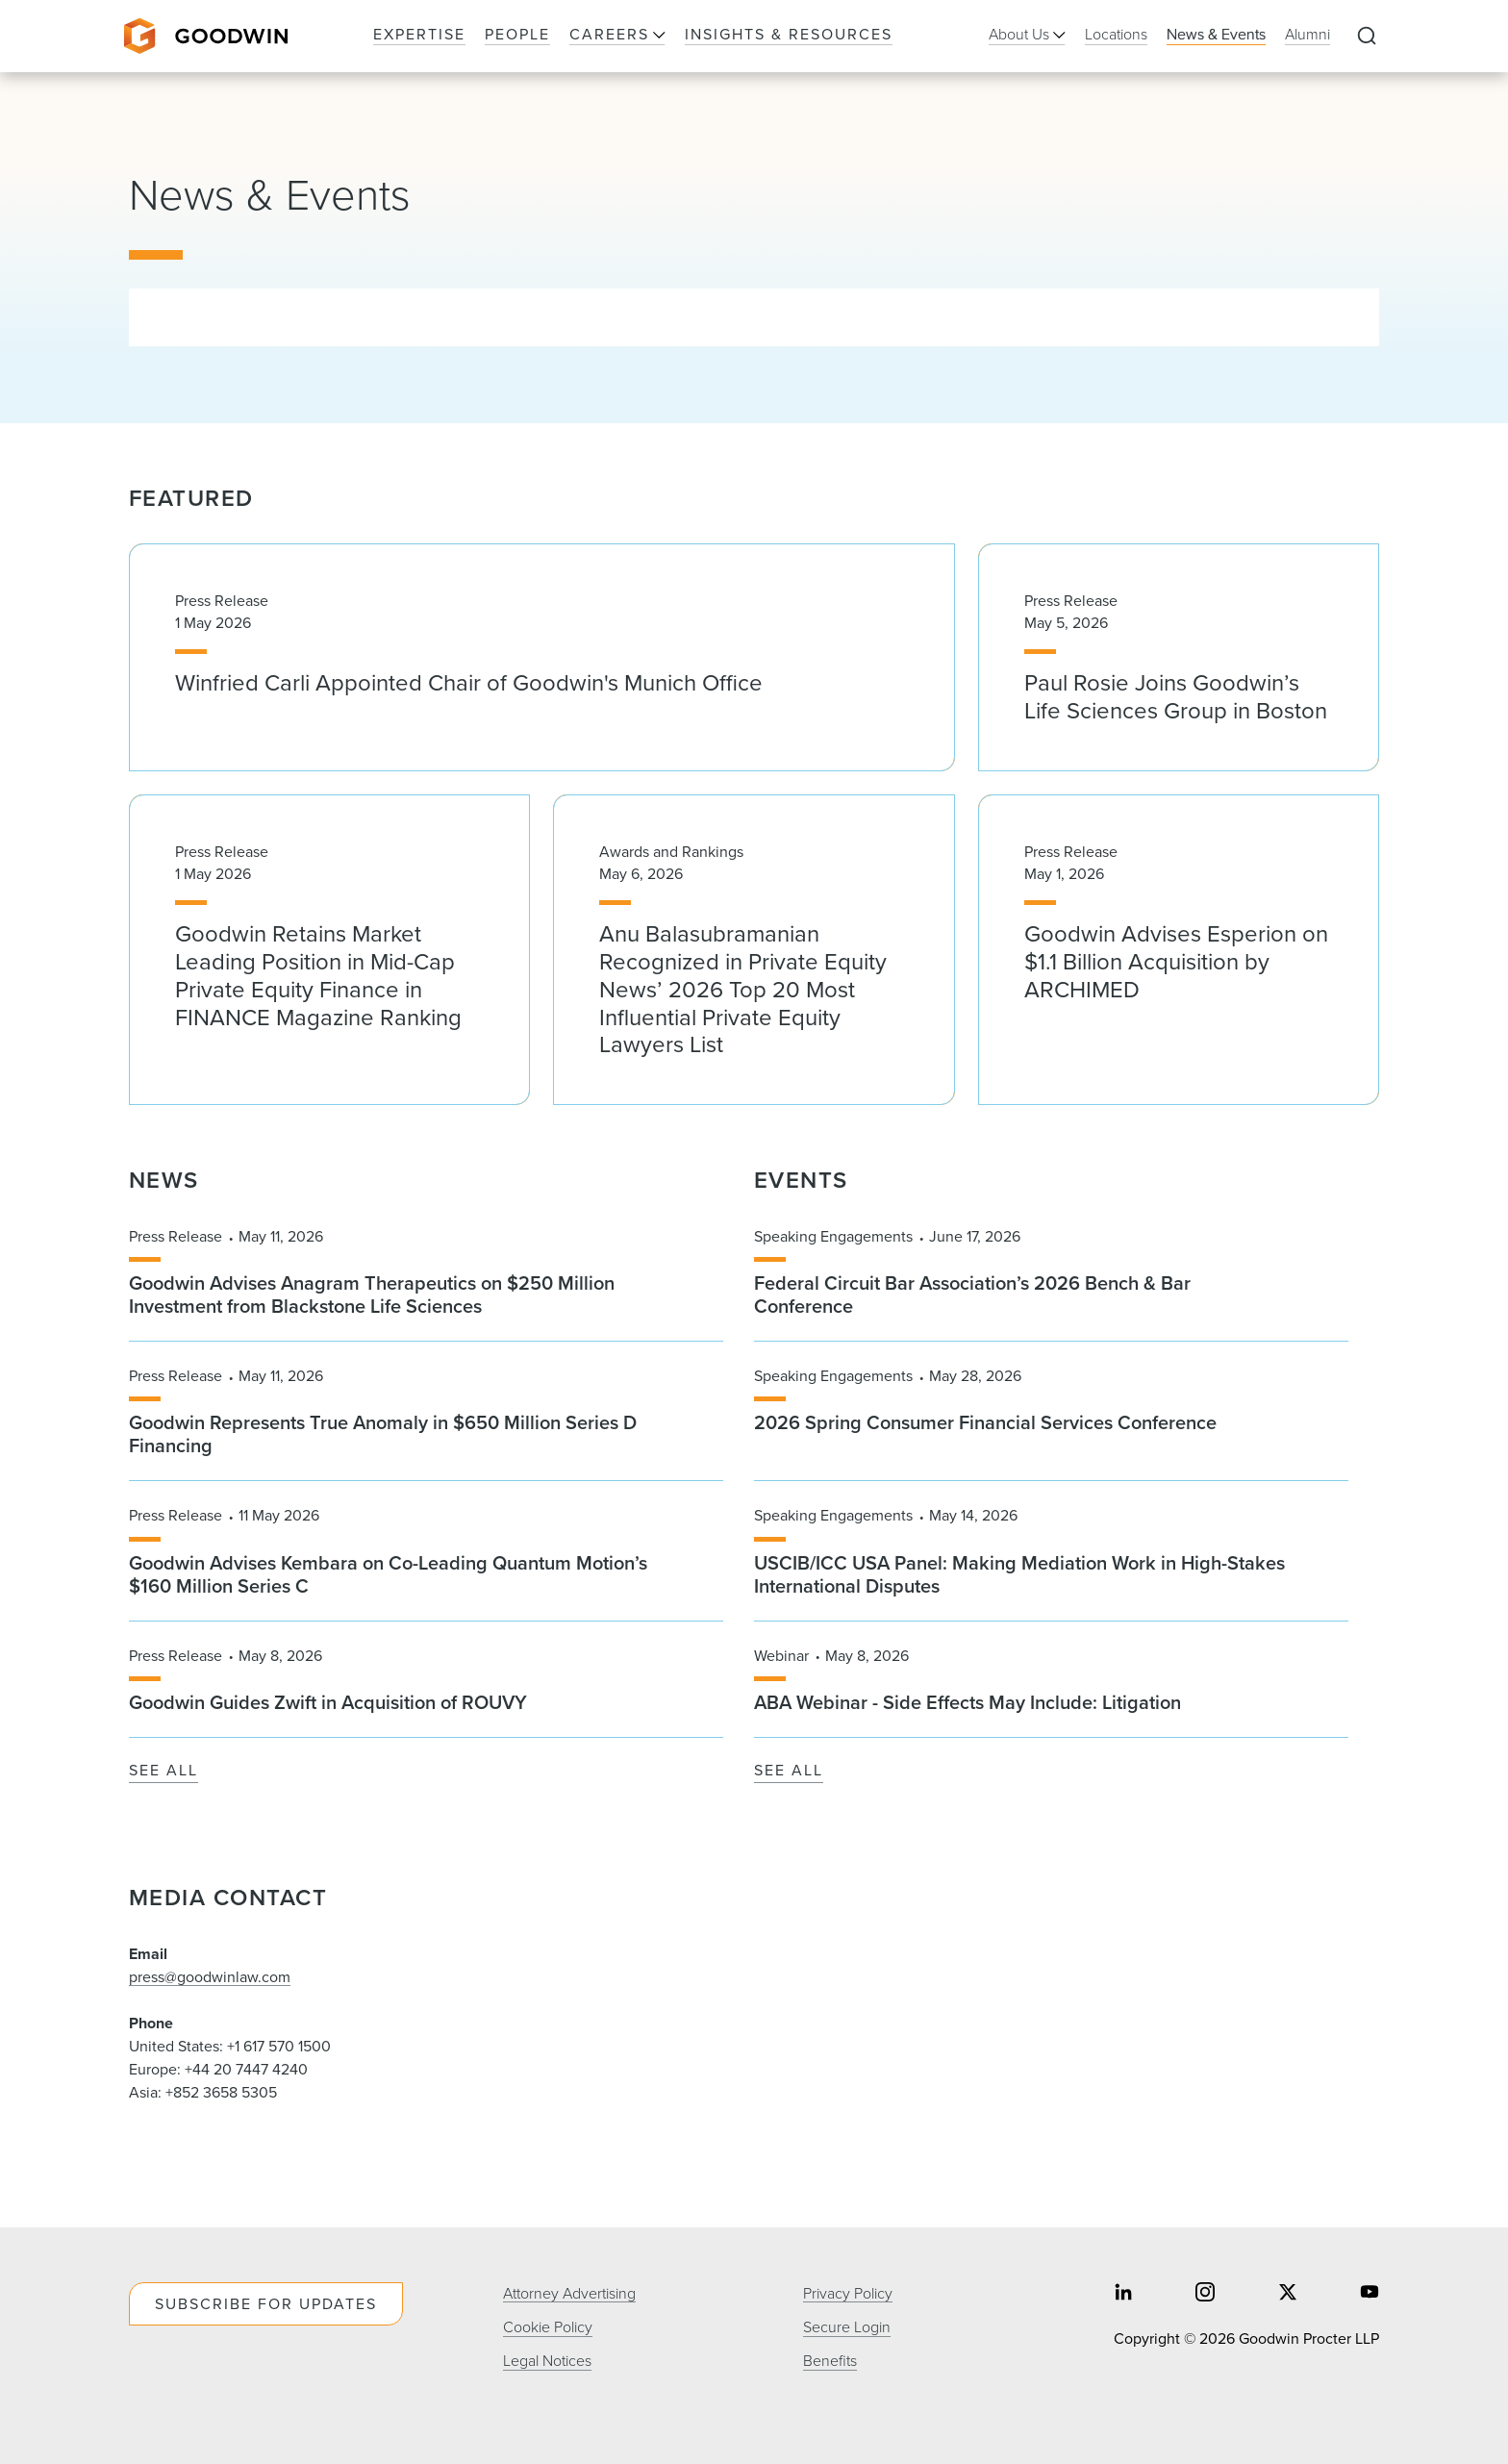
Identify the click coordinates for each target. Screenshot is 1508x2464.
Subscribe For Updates (266, 2304)
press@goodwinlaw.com (209, 1977)
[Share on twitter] (1287, 2293)
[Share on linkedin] (1123, 2293)
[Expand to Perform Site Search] (1366, 36)
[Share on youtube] (1369, 2293)
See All (163, 1771)
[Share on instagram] (1205, 2293)
